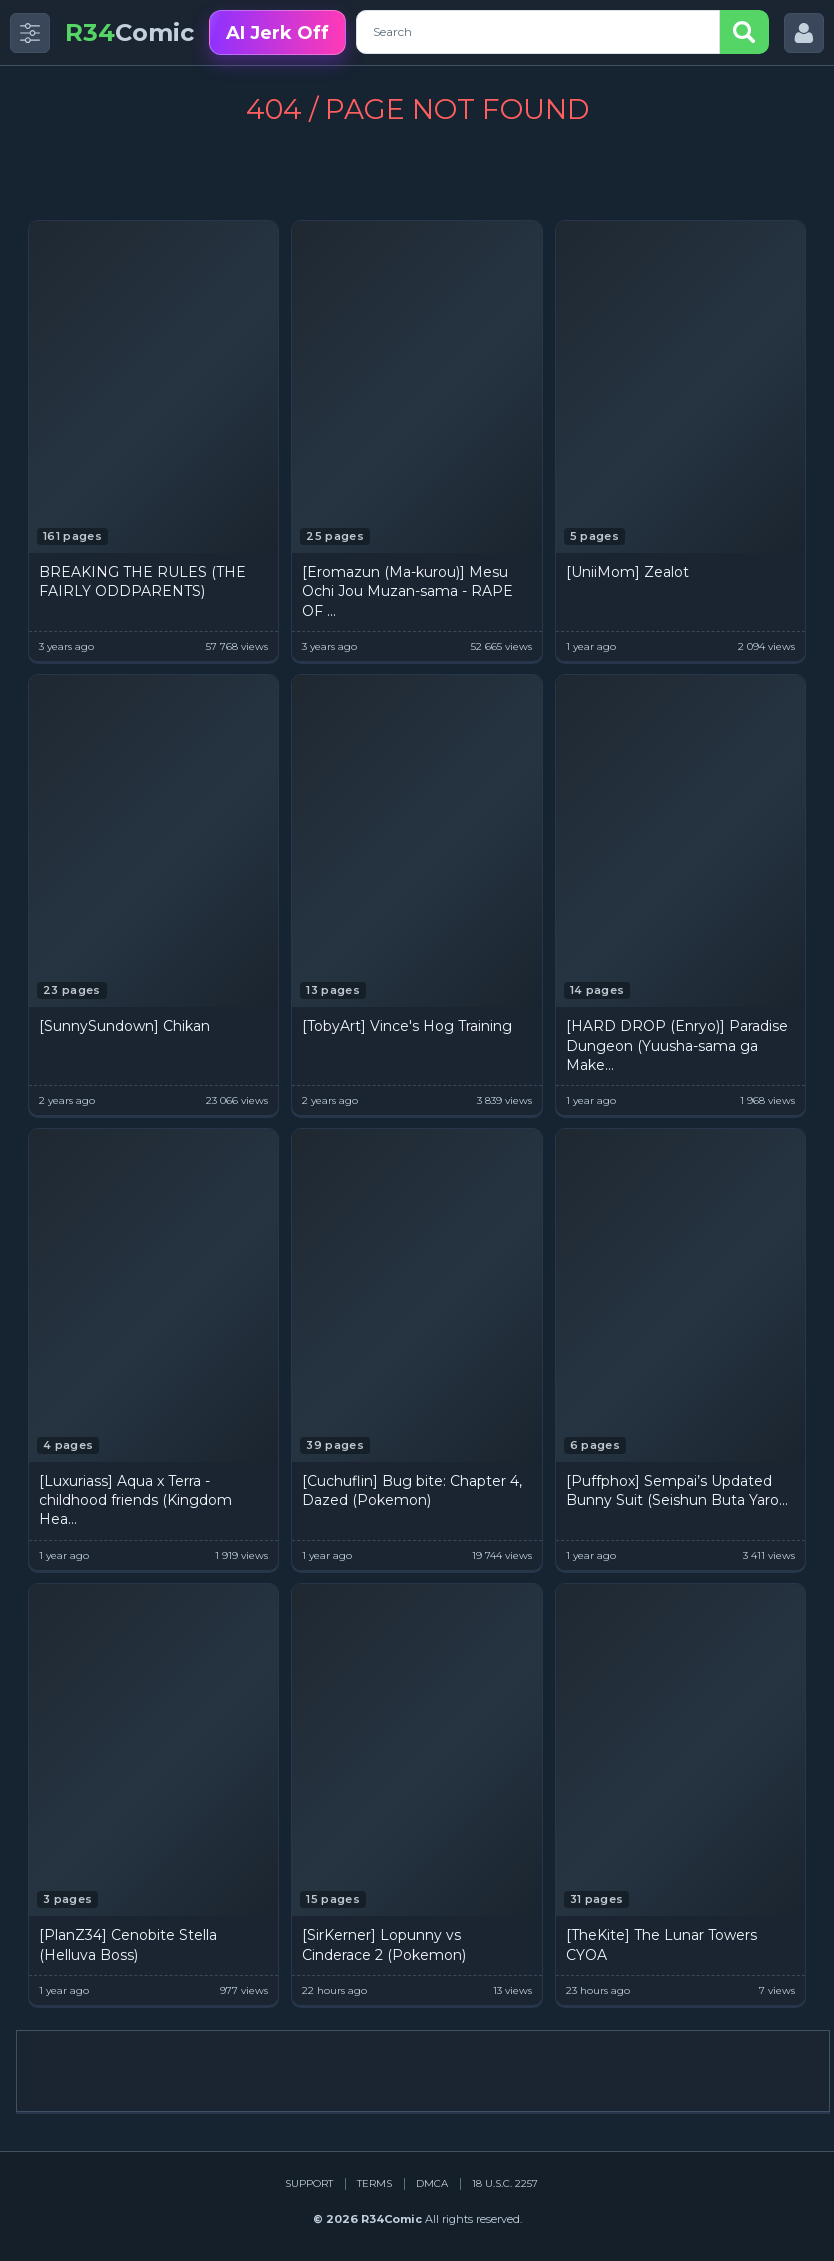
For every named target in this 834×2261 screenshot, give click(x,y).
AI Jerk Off (277, 33)
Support (309, 2183)
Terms (374, 2183)
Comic (129, 32)
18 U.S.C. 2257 (505, 2183)
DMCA (432, 2183)
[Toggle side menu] (30, 33)
